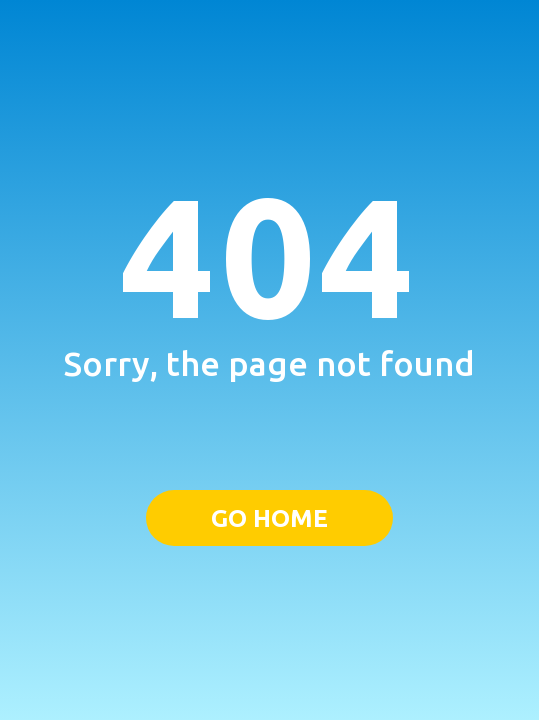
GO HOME (269, 518)
